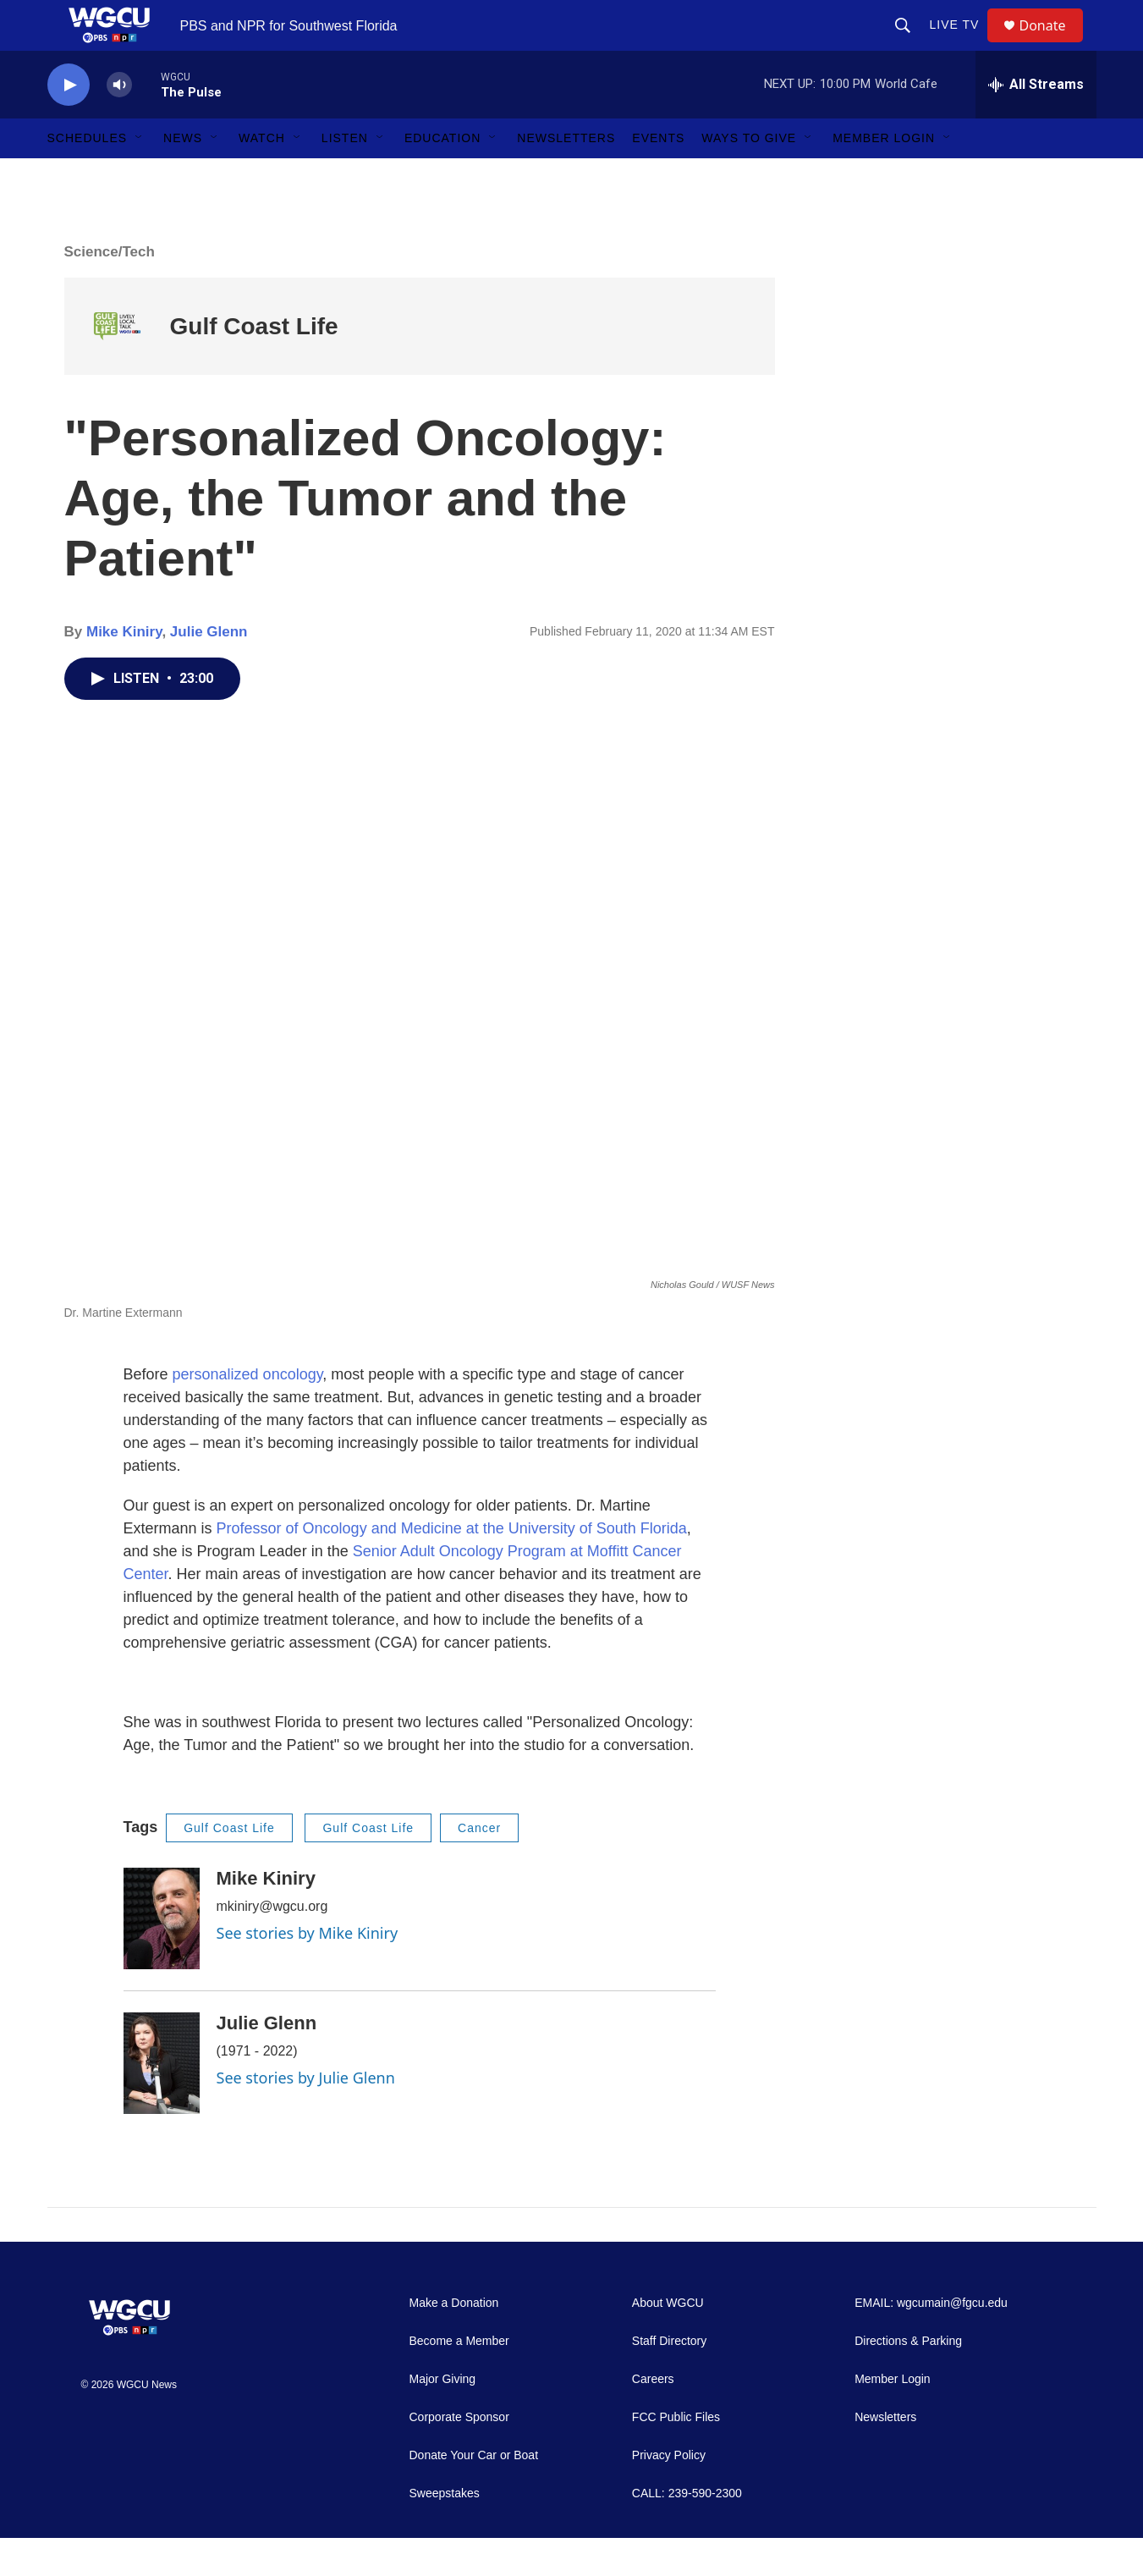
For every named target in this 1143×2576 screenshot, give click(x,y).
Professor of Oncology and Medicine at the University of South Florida (452, 1566)
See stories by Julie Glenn (306, 2115)
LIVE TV (962, 44)
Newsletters (566, 176)
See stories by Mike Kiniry (307, 1971)
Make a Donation (454, 2341)
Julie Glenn (209, 670)
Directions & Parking (908, 2379)
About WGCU (668, 2341)
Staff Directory (669, 2379)
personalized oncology (248, 1412)
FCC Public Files (676, 2455)
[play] (68, 123)
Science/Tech (109, 290)
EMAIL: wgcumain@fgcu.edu (931, 2341)
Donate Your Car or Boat (474, 2493)
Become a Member (459, 2379)
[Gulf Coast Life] (117, 364)
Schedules (87, 176)
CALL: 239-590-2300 (687, 2531)
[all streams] (1035, 123)
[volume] (119, 123)
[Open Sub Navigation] (139, 176)
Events (658, 176)
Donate (1053, 44)
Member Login (884, 176)
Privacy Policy (669, 2493)
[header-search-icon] (910, 44)
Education (442, 176)
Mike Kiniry (124, 670)
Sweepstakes (444, 2531)
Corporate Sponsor (459, 2455)
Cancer (479, 1866)
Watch (262, 176)
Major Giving (442, 2417)
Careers (653, 2417)
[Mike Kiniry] (162, 1956)
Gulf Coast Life (254, 364)
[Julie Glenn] (162, 2101)
